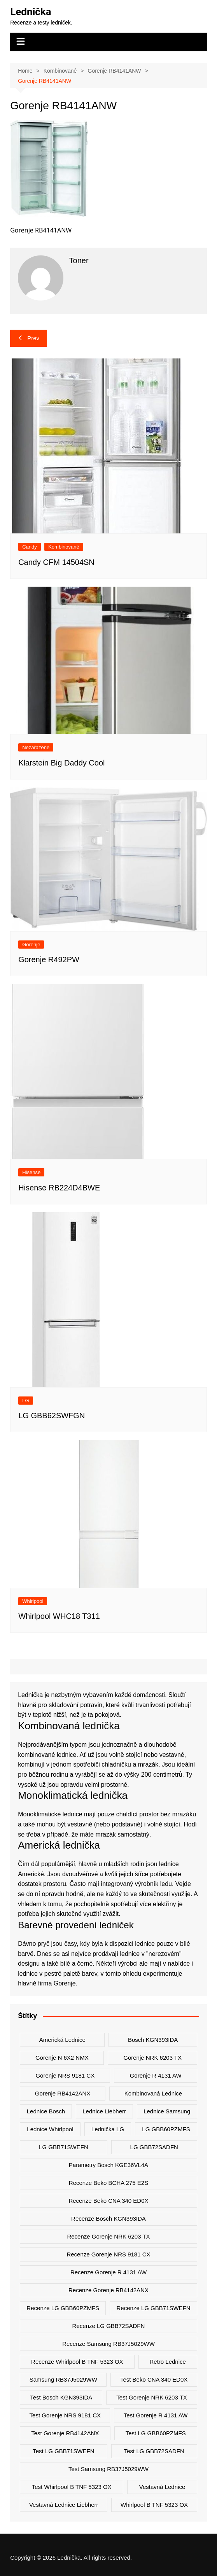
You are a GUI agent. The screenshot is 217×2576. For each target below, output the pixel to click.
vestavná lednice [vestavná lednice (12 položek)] (162, 2486)
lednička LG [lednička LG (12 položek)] (107, 2129)
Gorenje (31, 944)
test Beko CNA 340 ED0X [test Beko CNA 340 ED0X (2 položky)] (153, 2379)
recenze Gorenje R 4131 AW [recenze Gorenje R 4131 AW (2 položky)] (108, 2272)
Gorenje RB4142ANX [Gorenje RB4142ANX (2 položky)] (63, 2093)
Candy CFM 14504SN (56, 562)
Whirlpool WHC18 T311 (59, 1616)
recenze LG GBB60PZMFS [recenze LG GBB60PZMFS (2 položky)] (62, 2308)
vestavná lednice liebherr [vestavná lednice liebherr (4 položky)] (63, 2504)
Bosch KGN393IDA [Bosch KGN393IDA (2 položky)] (153, 2039)
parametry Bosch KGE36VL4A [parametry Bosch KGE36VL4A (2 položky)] (108, 2165)
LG (25, 1400)
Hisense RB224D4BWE (59, 1187)
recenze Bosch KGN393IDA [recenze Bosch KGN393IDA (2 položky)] (108, 2218)
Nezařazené (35, 747)
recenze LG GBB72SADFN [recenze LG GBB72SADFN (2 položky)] (108, 2326)
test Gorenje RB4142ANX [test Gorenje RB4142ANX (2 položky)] (65, 2433)
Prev (28, 338)
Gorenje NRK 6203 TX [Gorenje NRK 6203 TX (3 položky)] (152, 2057)
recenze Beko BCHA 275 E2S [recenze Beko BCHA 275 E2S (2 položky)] (108, 2182)
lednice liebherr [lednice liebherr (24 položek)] (104, 2111)
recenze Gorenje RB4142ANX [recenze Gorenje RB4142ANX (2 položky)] (108, 2290)
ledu (166, 1883)
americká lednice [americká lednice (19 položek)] (62, 2039)
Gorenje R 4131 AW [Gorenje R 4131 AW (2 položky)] (156, 2075)
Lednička (30, 11)
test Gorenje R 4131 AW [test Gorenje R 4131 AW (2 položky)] (156, 2415)
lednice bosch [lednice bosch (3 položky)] (46, 2111)
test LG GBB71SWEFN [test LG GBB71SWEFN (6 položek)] (63, 2451)
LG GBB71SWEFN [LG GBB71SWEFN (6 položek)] (63, 2147)
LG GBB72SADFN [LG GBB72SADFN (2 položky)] (154, 2147)
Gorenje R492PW (48, 959)
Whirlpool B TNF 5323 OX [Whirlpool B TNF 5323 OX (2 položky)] (154, 2504)
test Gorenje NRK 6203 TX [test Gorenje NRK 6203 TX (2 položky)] (151, 2397)
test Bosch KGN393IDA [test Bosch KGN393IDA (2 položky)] (61, 2397)
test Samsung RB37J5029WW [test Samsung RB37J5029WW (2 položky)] (108, 2469)
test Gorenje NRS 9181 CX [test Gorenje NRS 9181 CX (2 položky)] (65, 2415)
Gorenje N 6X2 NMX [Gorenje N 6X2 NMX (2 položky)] (62, 2057)
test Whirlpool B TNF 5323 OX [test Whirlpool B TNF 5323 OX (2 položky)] (72, 2486)
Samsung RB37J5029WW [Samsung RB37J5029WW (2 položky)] (63, 2379)
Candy (29, 547)
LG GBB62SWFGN (51, 1415)
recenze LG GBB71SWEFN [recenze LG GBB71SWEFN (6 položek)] (154, 2308)
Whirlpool (32, 1601)
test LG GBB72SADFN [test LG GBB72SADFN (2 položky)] (154, 2451)
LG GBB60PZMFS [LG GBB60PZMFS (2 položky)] (166, 2129)
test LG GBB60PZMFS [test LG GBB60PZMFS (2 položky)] (156, 2433)
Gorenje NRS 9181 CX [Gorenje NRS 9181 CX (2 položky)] (64, 2075)
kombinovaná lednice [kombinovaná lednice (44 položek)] (153, 2093)
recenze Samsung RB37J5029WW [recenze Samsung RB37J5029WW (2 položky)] (108, 2343)
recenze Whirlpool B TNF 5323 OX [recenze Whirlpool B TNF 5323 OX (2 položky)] (77, 2361)
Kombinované (63, 547)
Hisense (31, 1172)
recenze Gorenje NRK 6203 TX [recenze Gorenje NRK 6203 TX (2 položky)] (108, 2236)
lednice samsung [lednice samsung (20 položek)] (167, 2111)
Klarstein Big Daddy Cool (61, 762)
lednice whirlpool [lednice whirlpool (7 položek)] (50, 2129)
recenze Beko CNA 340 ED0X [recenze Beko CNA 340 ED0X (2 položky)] (108, 2200)
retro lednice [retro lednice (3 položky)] (167, 2361)
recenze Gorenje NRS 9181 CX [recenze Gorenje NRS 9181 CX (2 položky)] (108, 2254)
